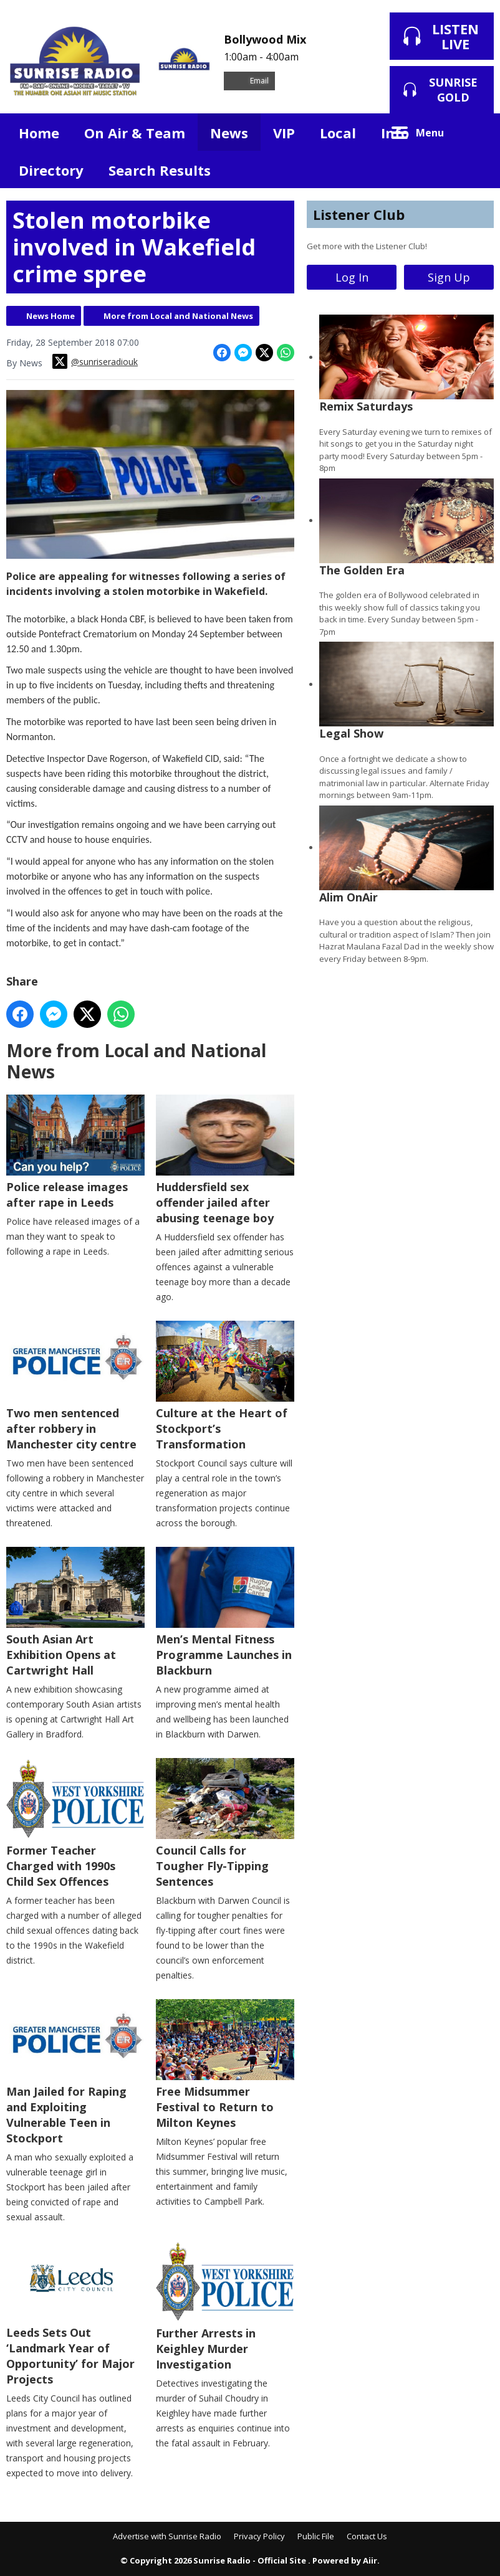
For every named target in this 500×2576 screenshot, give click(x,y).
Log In (351, 277)
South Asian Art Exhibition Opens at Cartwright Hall (75, 1612)
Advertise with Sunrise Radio (167, 2536)
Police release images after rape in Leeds (75, 1152)
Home (39, 132)
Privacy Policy (259, 2536)
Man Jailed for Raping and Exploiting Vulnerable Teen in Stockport (75, 2072)
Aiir (370, 2560)
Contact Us (367, 2536)
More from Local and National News (178, 315)
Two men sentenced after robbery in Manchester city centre (75, 1386)
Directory (51, 170)
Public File (315, 2536)
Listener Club (359, 214)
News (229, 132)
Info (395, 132)
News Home (50, 315)
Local (338, 132)
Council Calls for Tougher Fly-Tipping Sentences (225, 1823)
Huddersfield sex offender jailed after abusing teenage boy (225, 1160)
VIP (284, 132)
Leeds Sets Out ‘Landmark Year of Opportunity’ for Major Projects (75, 2314)
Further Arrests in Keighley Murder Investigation (225, 2306)
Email (249, 80)
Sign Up (449, 277)
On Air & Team (134, 132)
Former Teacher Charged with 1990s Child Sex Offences (75, 1823)
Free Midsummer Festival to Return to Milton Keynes (225, 2064)
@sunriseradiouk (95, 361)
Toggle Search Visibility (475, 132)
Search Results (159, 170)
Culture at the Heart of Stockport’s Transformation (225, 1386)
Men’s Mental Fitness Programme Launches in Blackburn (225, 1612)
